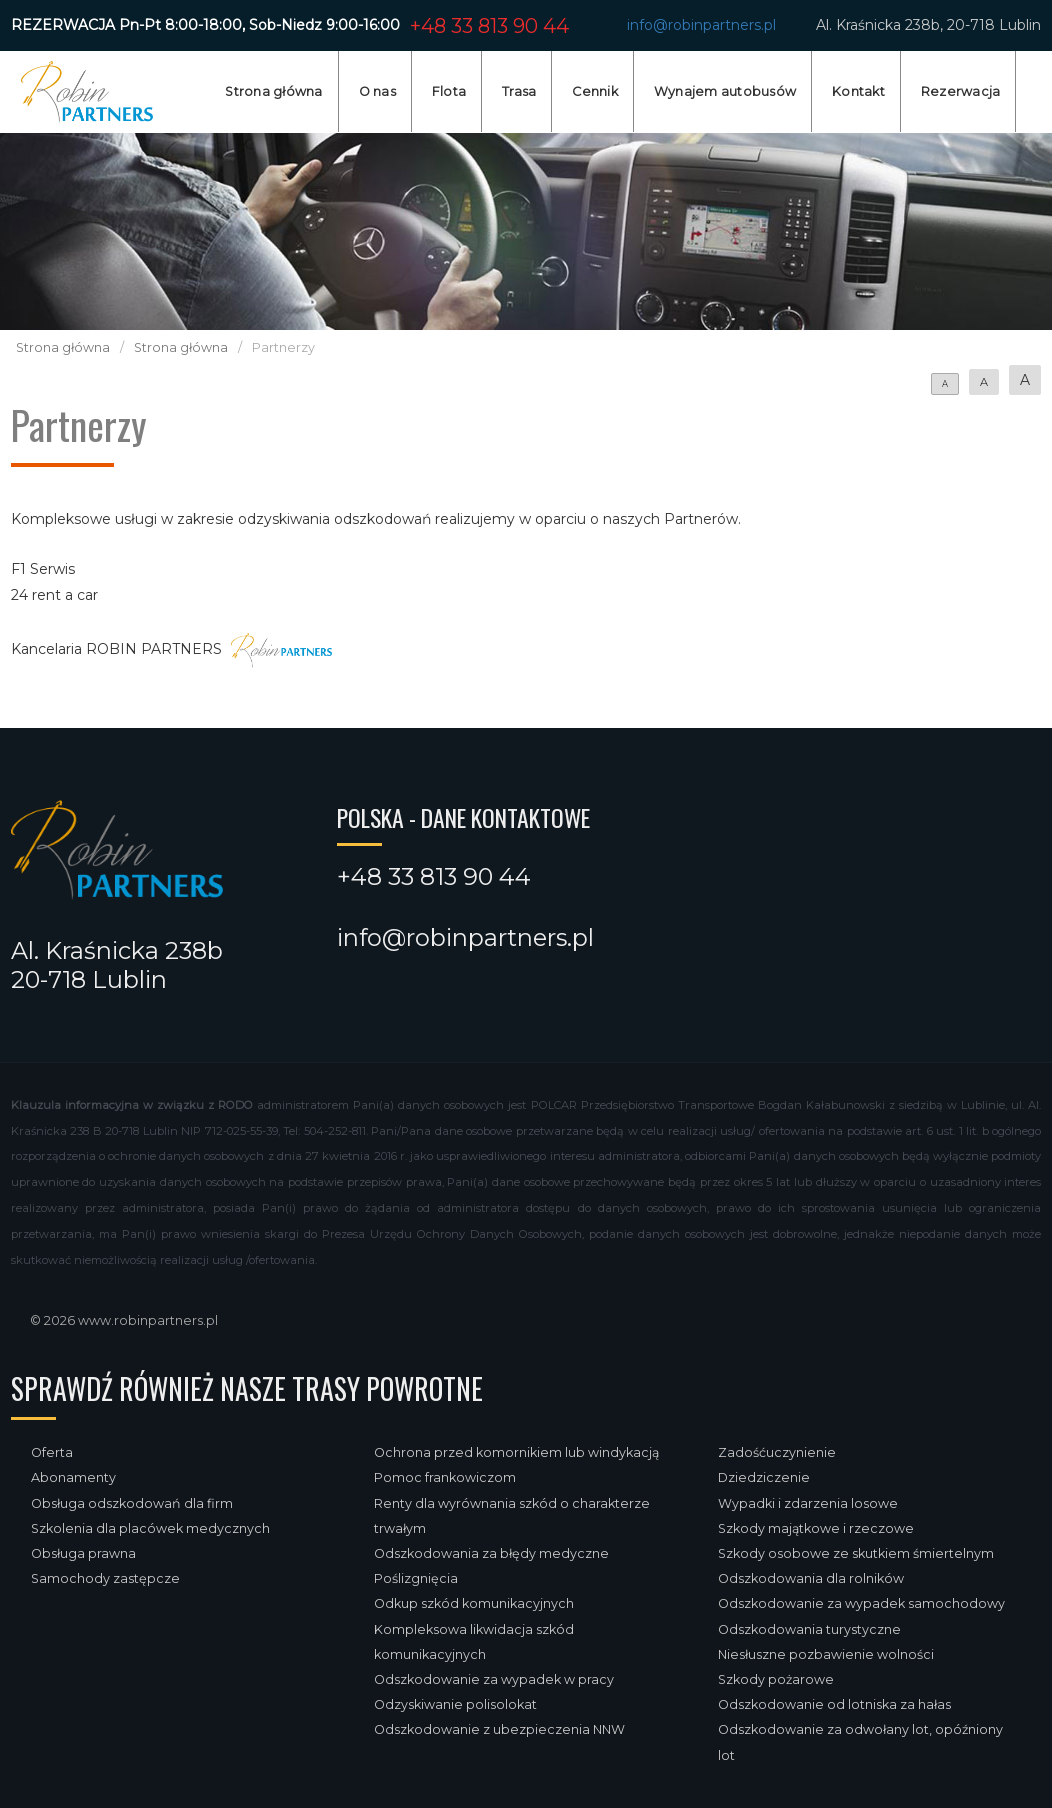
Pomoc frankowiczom (445, 1477)
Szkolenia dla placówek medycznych (150, 1528)
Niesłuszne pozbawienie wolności (826, 1654)
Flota (449, 91)
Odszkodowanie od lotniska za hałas (834, 1704)
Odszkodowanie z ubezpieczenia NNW (499, 1729)
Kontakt (858, 91)
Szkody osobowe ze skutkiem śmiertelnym (856, 1553)
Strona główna (273, 91)
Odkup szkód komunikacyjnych (474, 1603)
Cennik (595, 91)
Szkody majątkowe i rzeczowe (816, 1528)
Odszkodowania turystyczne (809, 1629)
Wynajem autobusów (725, 91)
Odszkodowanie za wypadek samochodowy (861, 1603)
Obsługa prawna (83, 1553)
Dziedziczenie (764, 1477)
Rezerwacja (961, 91)
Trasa (519, 91)
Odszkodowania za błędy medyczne (491, 1553)
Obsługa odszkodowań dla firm (132, 1503)
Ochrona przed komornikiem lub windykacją (516, 1452)
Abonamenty (73, 1477)
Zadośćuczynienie (777, 1452)
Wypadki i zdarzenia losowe (808, 1503)
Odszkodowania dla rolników (811, 1578)
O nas (377, 91)
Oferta (52, 1452)
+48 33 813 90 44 (489, 26)
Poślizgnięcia (416, 1578)
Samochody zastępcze (105, 1578)
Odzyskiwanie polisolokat (455, 1704)
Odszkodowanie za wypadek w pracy (494, 1679)
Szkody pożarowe (776, 1679)
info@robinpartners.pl (701, 25)
